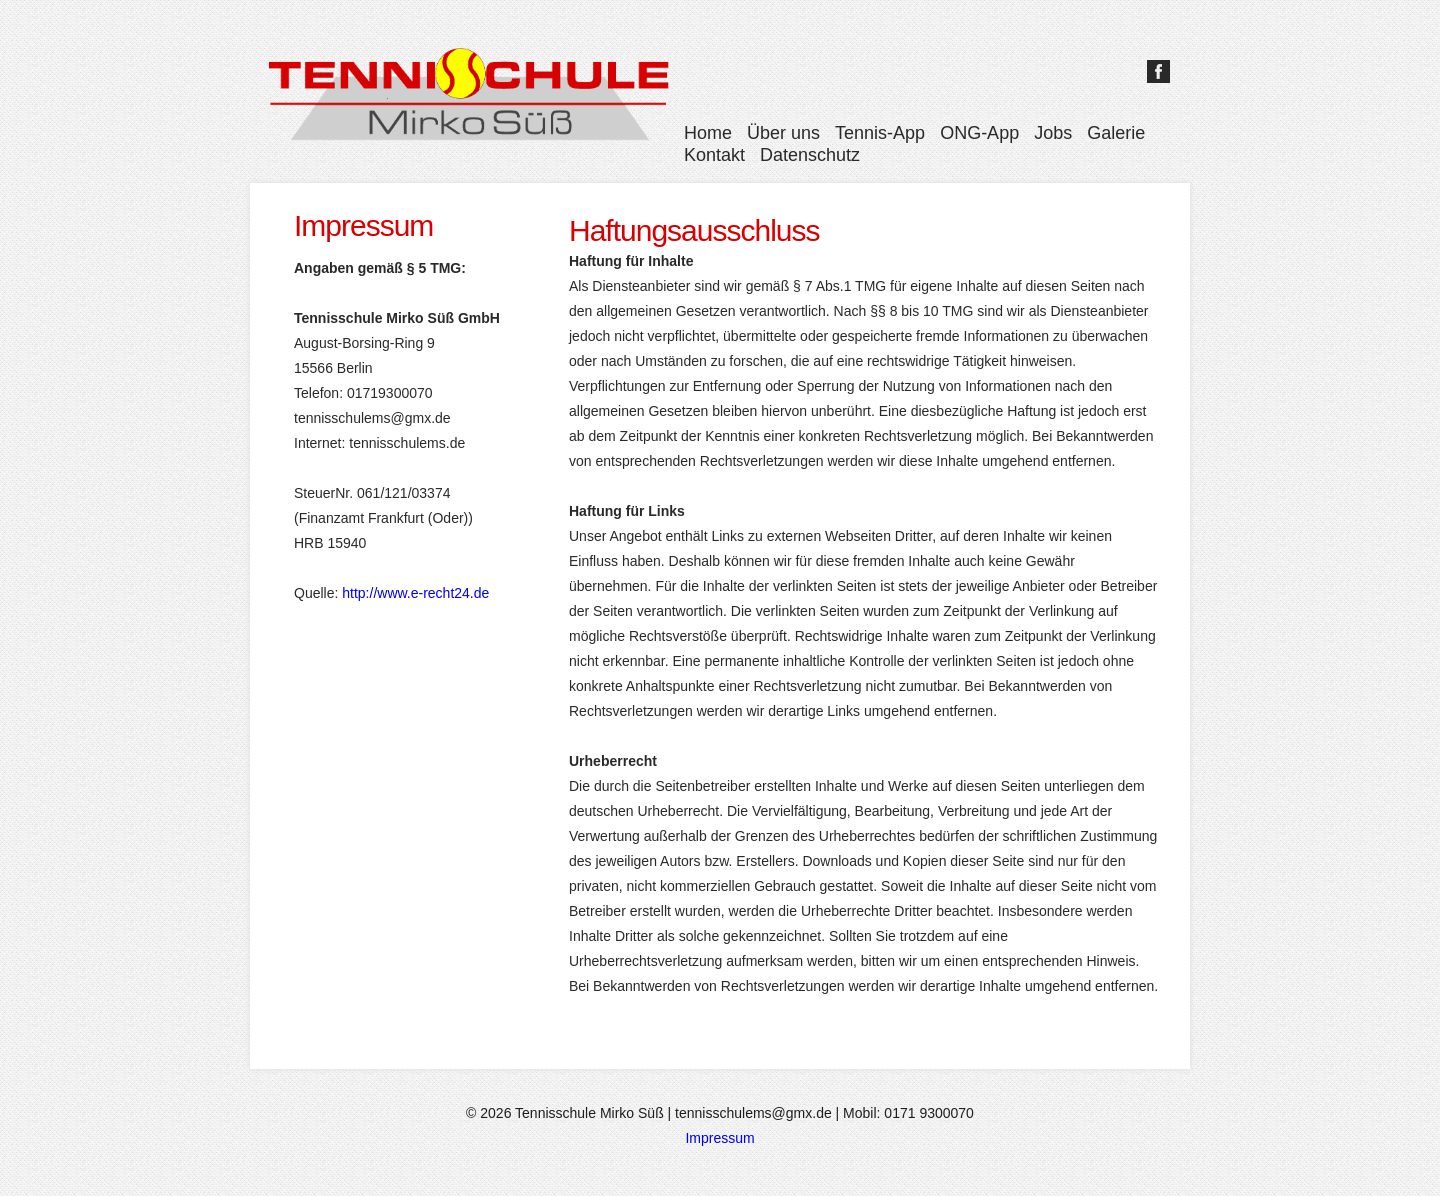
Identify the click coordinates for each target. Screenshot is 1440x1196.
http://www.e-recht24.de (415, 593)
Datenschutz (810, 155)
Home (708, 133)
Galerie (1116, 133)
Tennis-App (880, 133)
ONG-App (979, 133)
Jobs (1053, 133)
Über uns (783, 133)
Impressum (719, 1138)
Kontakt (714, 155)
